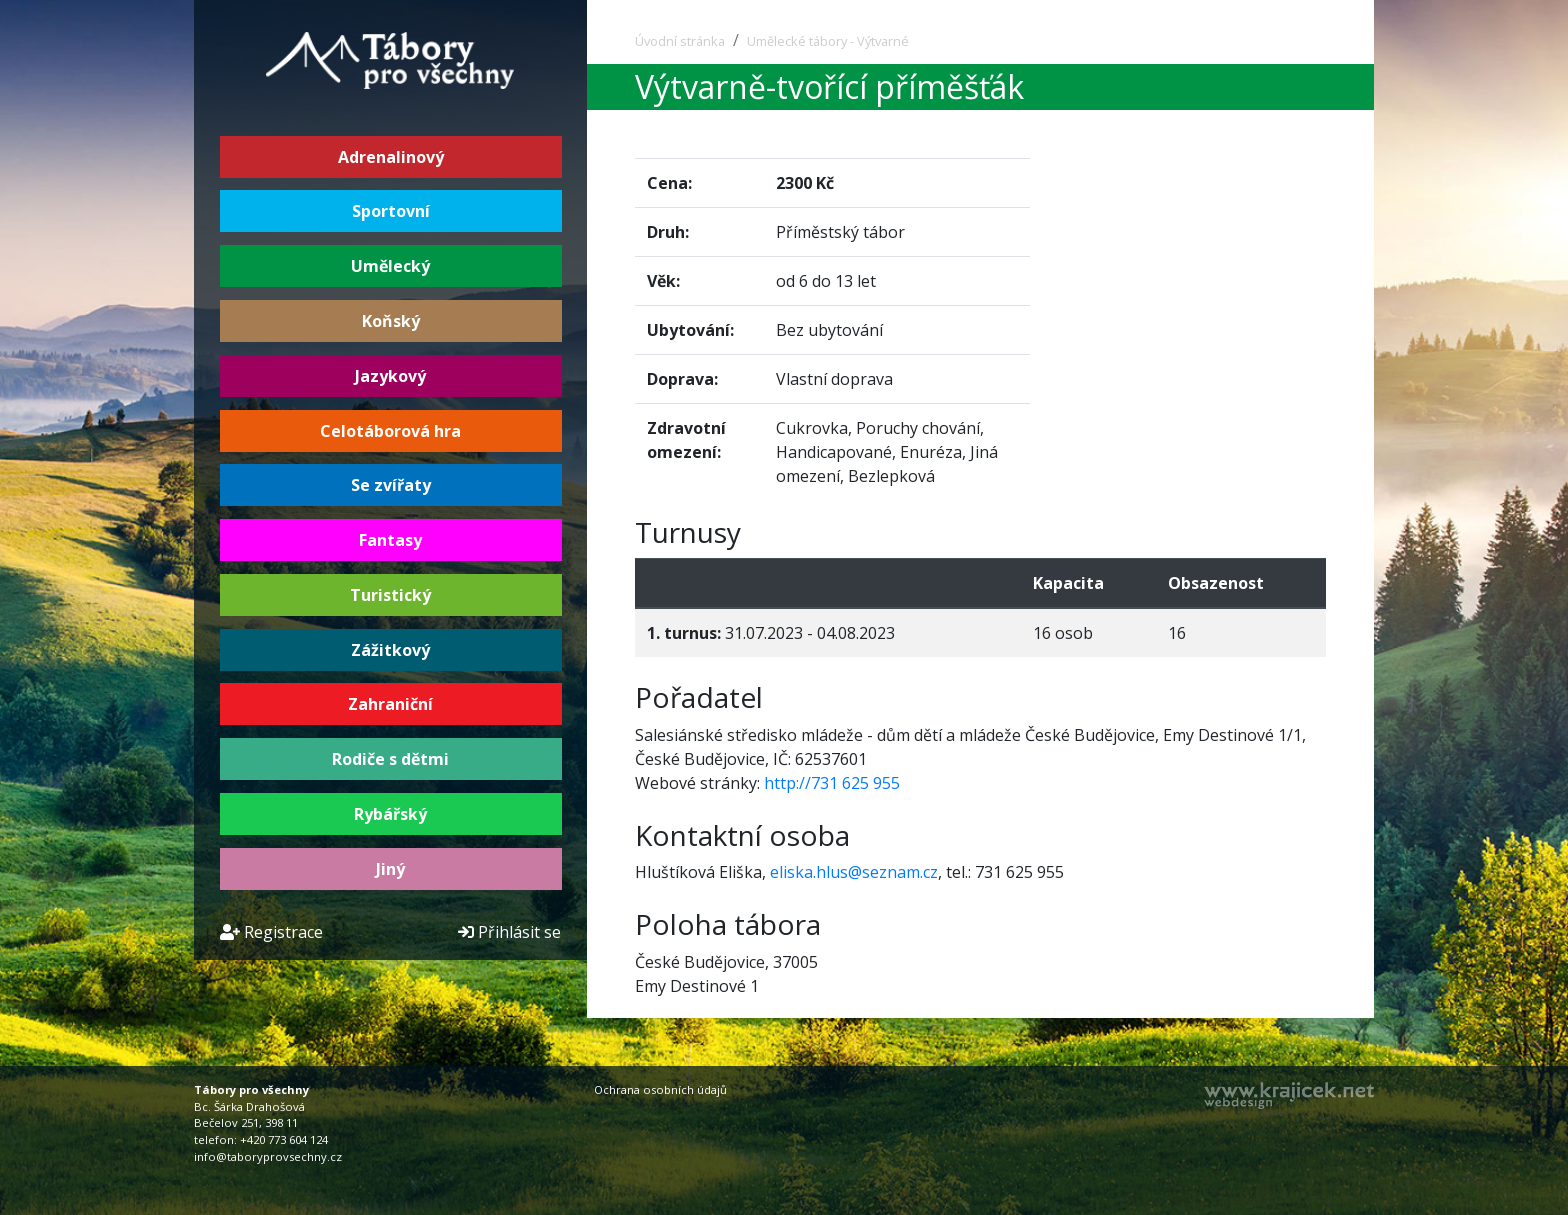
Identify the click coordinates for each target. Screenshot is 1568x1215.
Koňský (391, 321)
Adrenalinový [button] (391, 157)
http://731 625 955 (832, 783)
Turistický (390, 595)
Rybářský (390, 814)
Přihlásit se (509, 932)
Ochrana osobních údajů (660, 1089)
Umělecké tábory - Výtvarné (828, 41)
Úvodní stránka (680, 41)
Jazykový (390, 376)
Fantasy (390, 540)
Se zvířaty (391, 485)
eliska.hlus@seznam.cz (854, 872)
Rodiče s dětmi (390, 759)
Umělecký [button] (390, 266)
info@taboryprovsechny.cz (268, 1156)
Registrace (271, 932)
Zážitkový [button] (390, 650)
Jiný (390, 869)
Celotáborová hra (390, 431)
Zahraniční (390, 704)
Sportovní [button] (391, 211)
